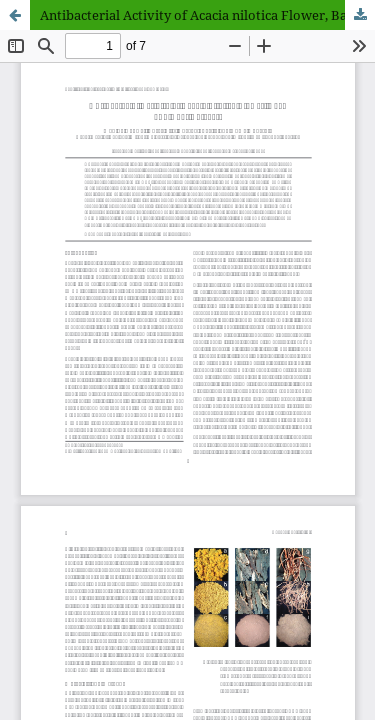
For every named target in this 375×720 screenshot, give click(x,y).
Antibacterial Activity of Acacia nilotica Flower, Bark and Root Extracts (207, 15)
